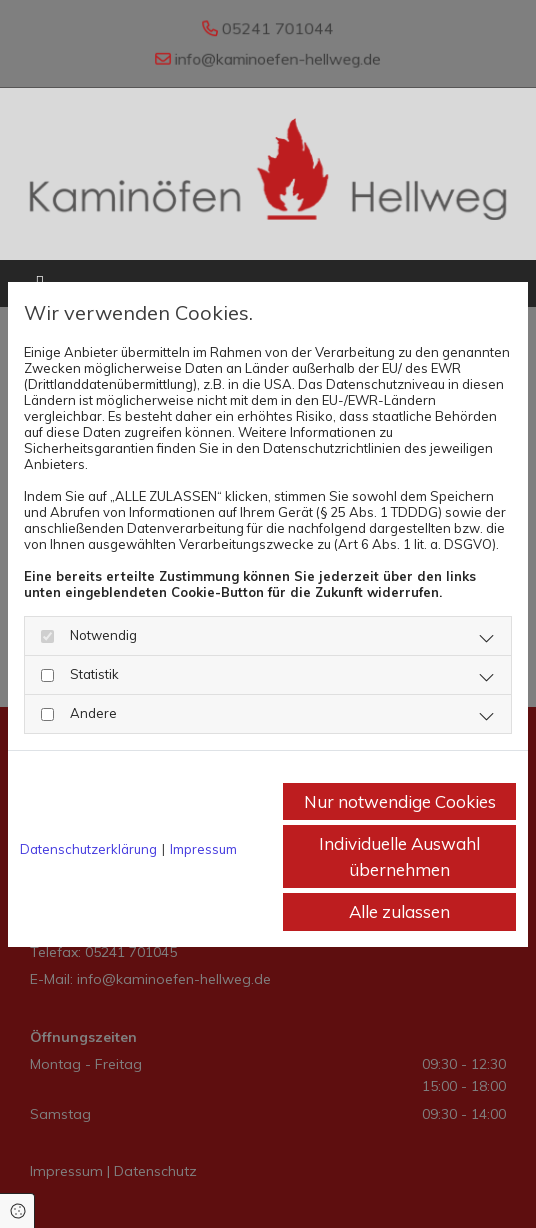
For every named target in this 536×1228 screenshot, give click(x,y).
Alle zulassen (399, 911)
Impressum (203, 849)
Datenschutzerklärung (88, 849)
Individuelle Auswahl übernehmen (399, 856)
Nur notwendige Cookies (400, 801)
